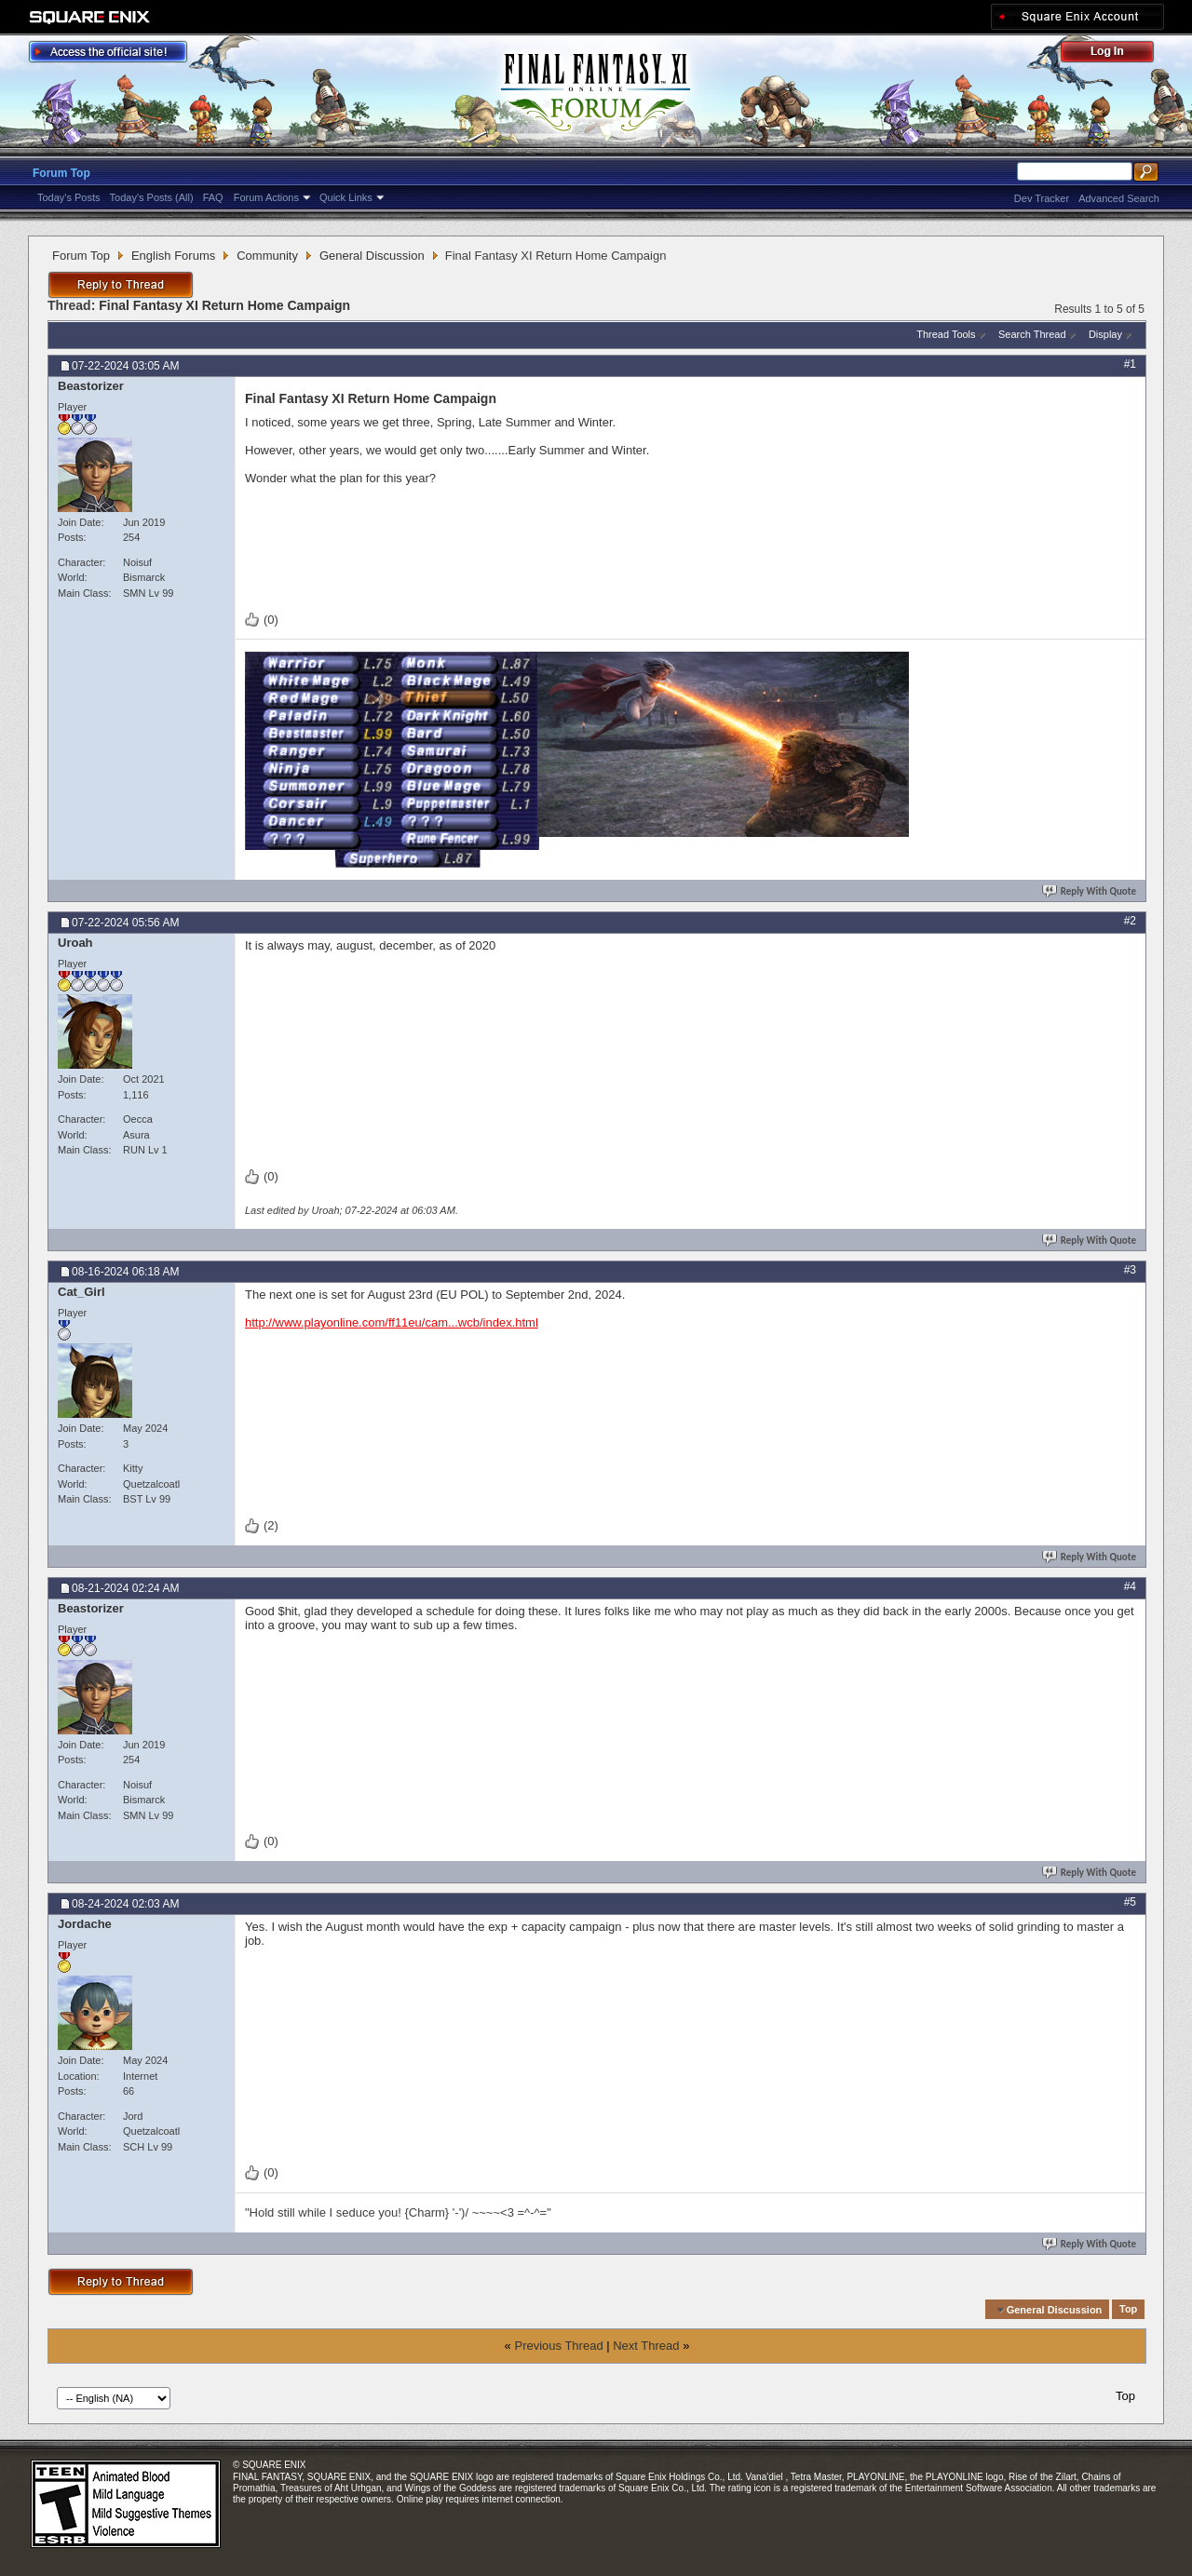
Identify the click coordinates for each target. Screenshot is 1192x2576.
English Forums (173, 256)
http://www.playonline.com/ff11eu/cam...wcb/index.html (391, 1322)
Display (1105, 334)
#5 (1130, 1901)
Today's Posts (69, 197)
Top (1128, 2309)
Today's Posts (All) (152, 197)
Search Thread (1032, 334)
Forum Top (61, 173)
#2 (1130, 920)
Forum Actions (266, 197)
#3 (1130, 1269)
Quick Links (345, 197)
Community (267, 256)
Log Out (1116, 54)
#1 (1130, 364)
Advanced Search (1118, 198)
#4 (1130, 1586)
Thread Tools (945, 334)
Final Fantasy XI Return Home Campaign (224, 305)
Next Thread (646, 2346)
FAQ (213, 197)
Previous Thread (558, 2346)
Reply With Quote (1090, 891)
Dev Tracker (1041, 198)
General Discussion (372, 256)
